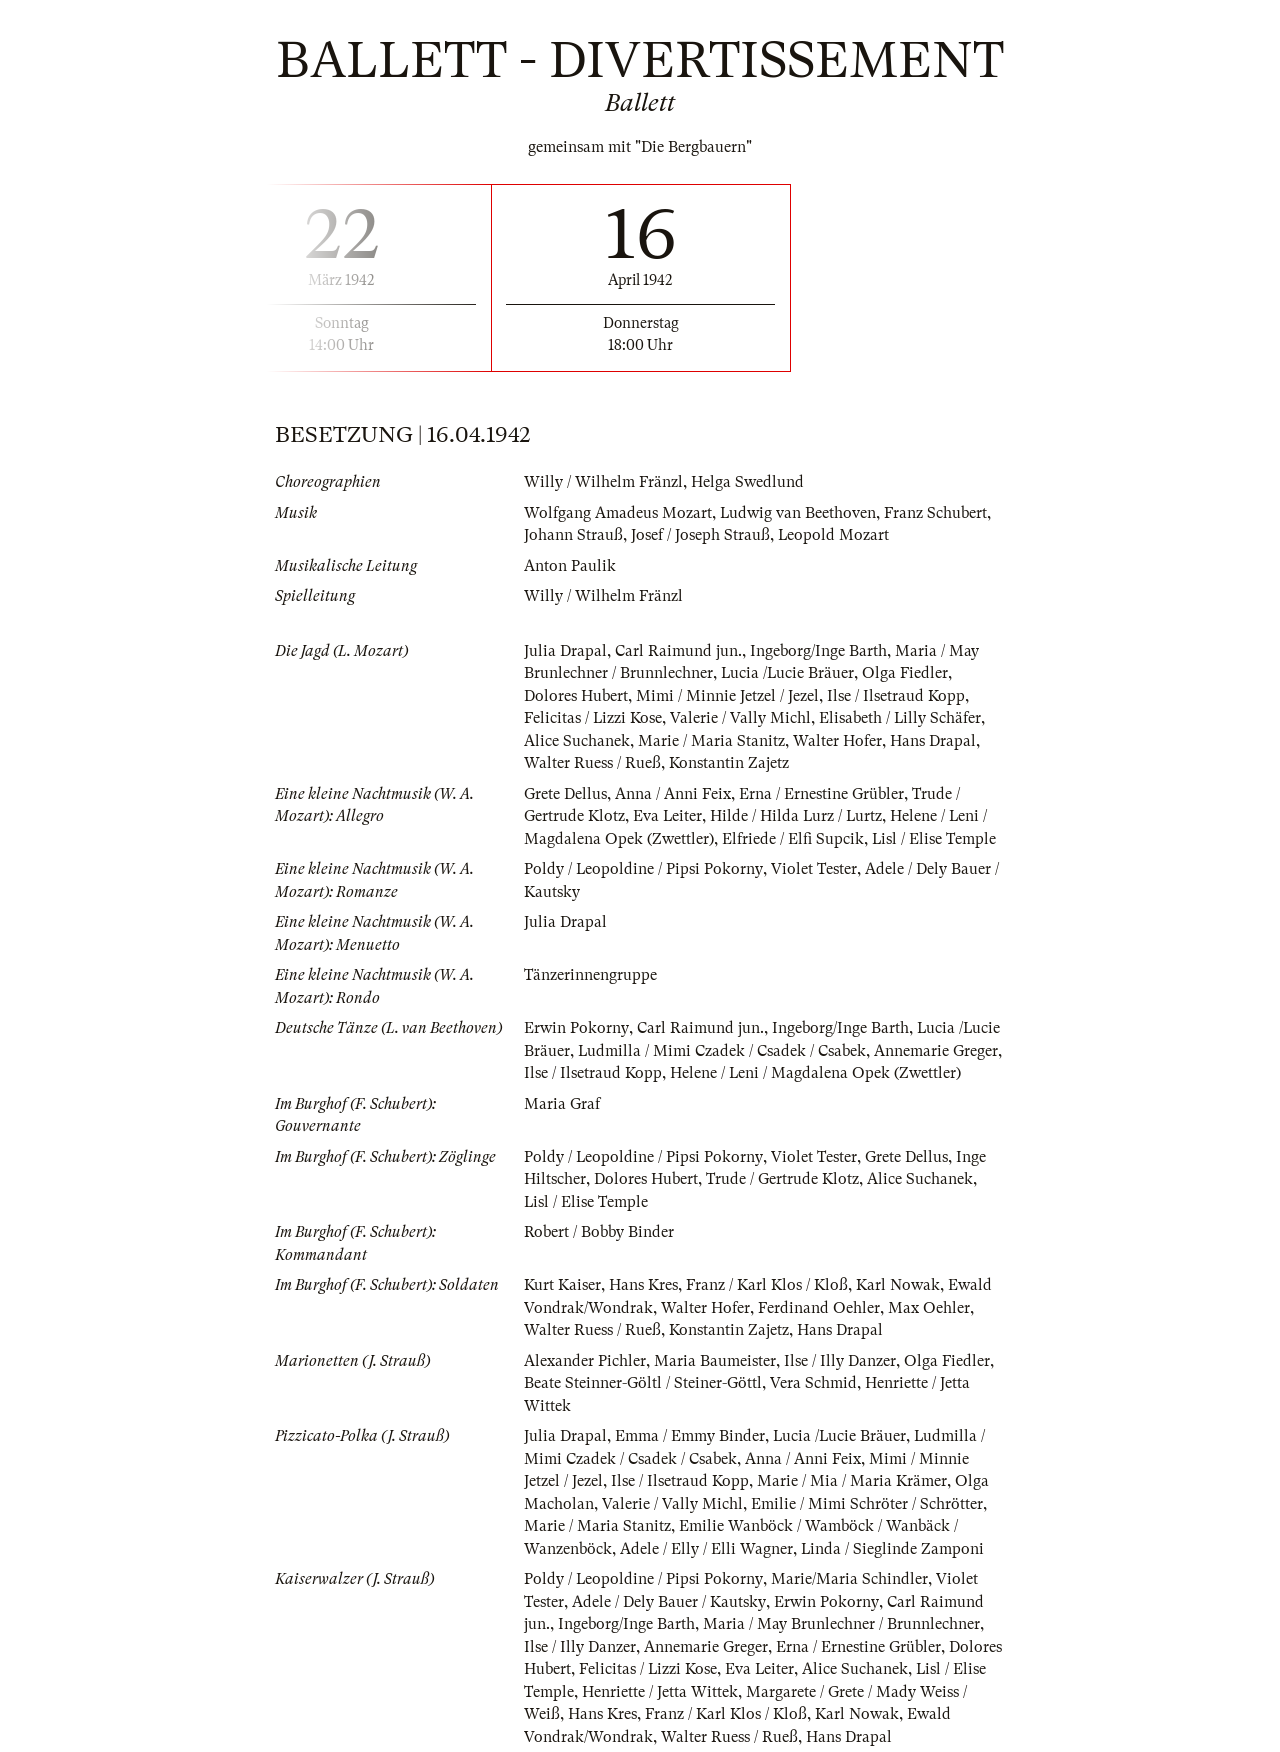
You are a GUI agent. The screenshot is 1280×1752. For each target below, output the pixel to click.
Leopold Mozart (834, 535)
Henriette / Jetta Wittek (660, 1692)
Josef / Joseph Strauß (700, 535)
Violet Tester (814, 869)
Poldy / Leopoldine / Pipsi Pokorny (643, 869)
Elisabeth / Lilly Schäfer (901, 718)
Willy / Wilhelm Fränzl (603, 482)
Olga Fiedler (907, 673)
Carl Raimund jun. (678, 651)
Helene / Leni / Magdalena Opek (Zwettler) (816, 1073)
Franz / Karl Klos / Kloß (767, 1285)
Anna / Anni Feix (673, 794)
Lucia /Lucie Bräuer (788, 673)
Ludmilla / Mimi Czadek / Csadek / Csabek (722, 1051)
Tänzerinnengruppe (590, 975)
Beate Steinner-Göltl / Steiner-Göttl (643, 1383)
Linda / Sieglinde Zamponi (893, 1549)
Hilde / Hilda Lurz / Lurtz (798, 816)
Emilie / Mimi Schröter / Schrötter (867, 1504)
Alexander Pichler (585, 1361)
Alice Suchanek (577, 741)
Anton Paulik (570, 566)
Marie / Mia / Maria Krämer (852, 1481)
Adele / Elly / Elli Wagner (706, 1549)
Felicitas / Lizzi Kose (593, 718)
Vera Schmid (813, 1383)
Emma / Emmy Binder (690, 1436)
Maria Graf (562, 1104)
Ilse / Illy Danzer (840, 1361)
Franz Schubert (936, 513)
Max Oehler (929, 1308)
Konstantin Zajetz (729, 763)
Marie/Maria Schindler (849, 1579)
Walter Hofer (837, 741)
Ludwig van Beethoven (798, 513)
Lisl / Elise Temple (934, 839)
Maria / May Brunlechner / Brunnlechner (841, 1624)
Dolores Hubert (576, 696)
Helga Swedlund (747, 482)
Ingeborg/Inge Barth (818, 651)
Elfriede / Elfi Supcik (793, 839)
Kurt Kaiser (562, 1285)
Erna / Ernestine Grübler (821, 794)
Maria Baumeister (715, 1361)
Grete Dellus (565, 794)
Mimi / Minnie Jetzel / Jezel (727, 696)
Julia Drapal (565, 651)
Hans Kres (643, 1285)
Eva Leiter (668, 816)
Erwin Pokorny (576, 1028)
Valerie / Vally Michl (741, 718)
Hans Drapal (933, 741)
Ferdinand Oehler (819, 1308)
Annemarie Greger (937, 1051)
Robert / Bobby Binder (599, 1232)
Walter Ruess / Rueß (592, 763)
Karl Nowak (898, 1285)
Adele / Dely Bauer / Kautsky (668, 1602)
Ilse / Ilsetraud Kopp (896, 696)
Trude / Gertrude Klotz (782, 1179)
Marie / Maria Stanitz (711, 741)
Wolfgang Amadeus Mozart (618, 513)
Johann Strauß (573, 535)
